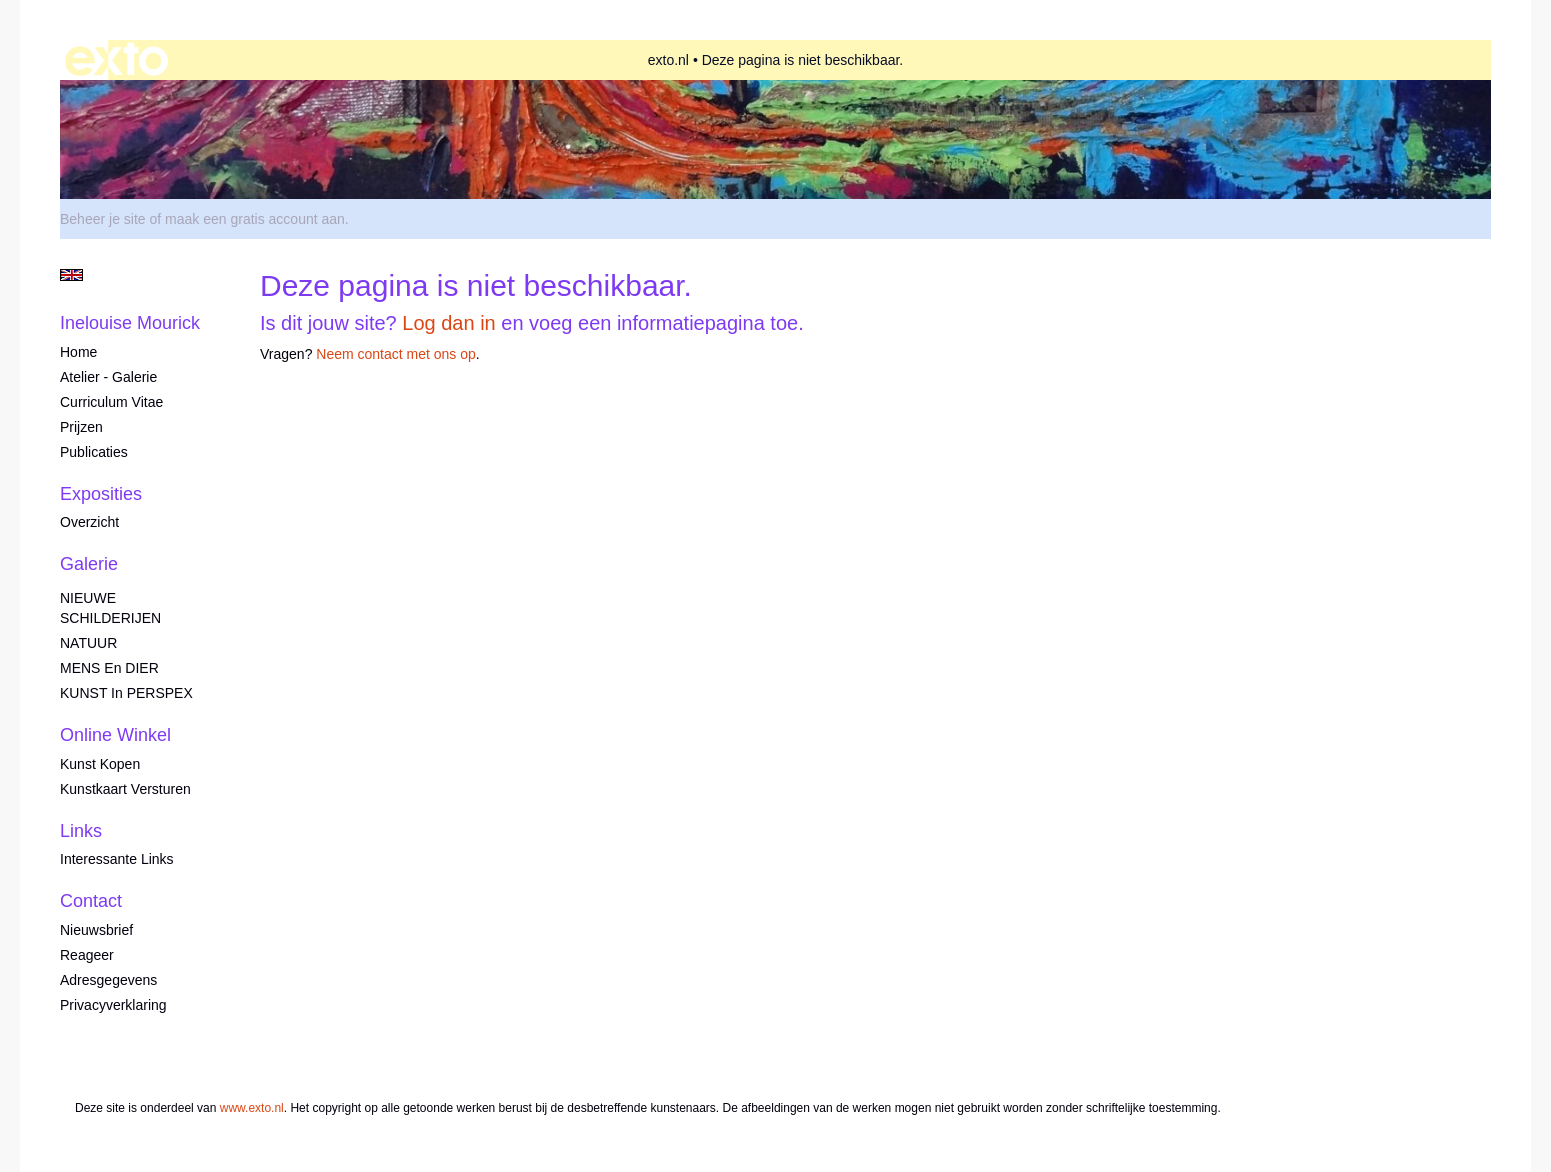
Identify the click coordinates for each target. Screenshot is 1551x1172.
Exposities (101, 494)
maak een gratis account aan (255, 219)
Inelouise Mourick (130, 323)
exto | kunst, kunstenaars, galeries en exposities (116, 60)
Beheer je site (103, 219)
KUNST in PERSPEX (126, 693)
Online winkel (115, 735)
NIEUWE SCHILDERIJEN (110, 608)
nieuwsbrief (96, 930)
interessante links (117, 859)
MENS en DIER (109, 668)
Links (81, 831)
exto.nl (668, 60)
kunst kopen (100, 764)
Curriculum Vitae (111, 402)
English (71, 275)
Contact (91, 901)
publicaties (94, 452)
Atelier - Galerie (108, 377)
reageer (87, 955)
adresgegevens (108, 980)
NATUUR (88, 643)
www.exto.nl (252, 1108)
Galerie (89, 564)
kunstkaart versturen (125, 789)
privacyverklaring (113, 1005)
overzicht (89, 522)
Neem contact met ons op (396, 354)
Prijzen (81, 427)
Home (78, 352)
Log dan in (448, 323)
